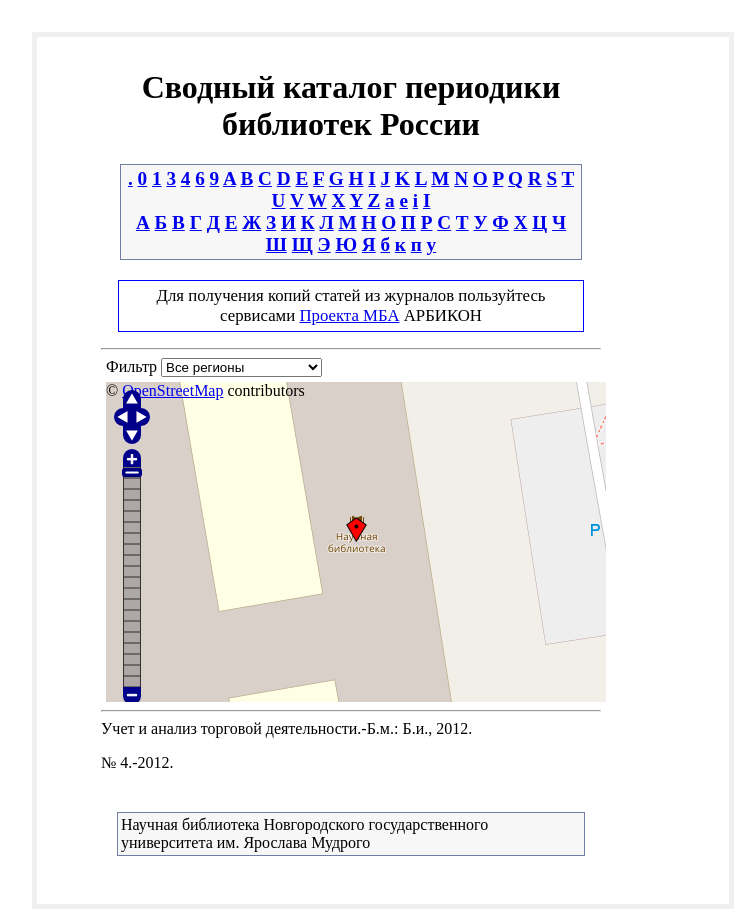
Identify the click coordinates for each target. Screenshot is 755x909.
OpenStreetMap (172, 390)
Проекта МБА (349, 315)
